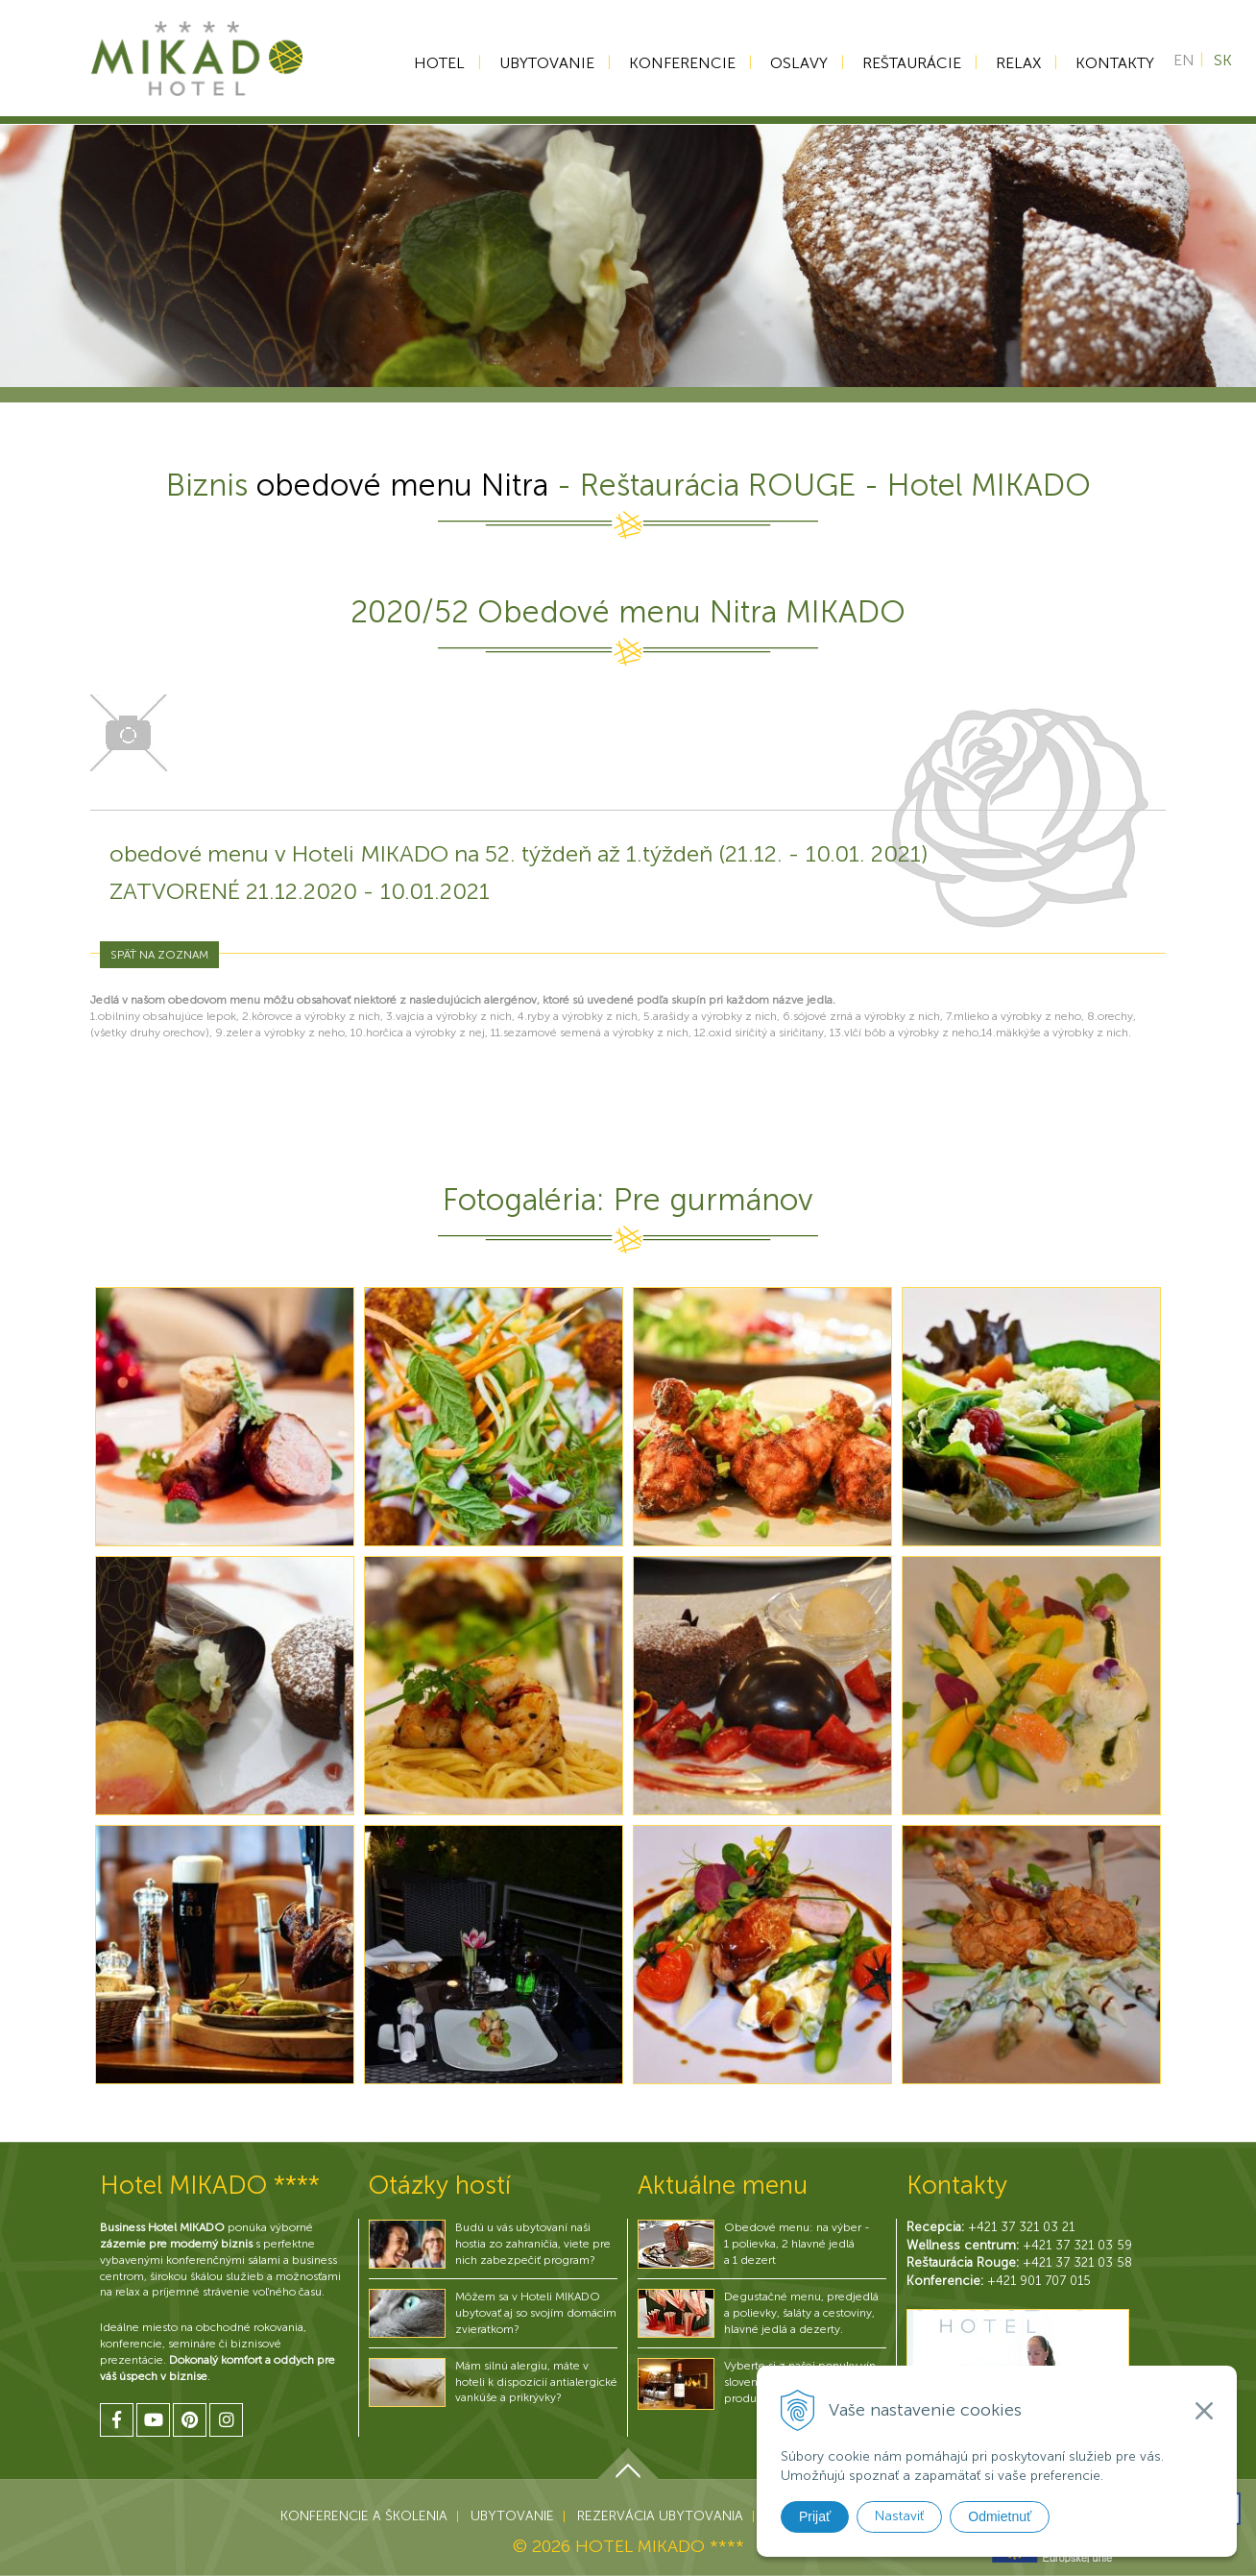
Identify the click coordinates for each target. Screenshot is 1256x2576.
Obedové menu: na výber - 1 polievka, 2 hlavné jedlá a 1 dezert (797, 2244)
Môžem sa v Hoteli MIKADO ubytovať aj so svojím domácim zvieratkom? (535, 2313)
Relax (1011, 63)
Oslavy (792, 63)
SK (1223, 63)
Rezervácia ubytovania (660, 2516)
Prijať (815, 2516)
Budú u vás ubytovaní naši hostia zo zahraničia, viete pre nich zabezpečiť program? (533, 2244)
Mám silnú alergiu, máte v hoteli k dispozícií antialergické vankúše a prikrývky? (536, 2382)
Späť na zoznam (159, 954)
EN (1184, 63)
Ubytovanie (540, 63)
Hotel (432, 63)
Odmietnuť (999, 2516)
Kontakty (1108, 63)
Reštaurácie (905, 63)
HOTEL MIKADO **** (659, 2546)
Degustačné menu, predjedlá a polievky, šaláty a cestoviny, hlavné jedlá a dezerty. (801, 2313)
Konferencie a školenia (363, 2516)
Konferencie (675, 63)
